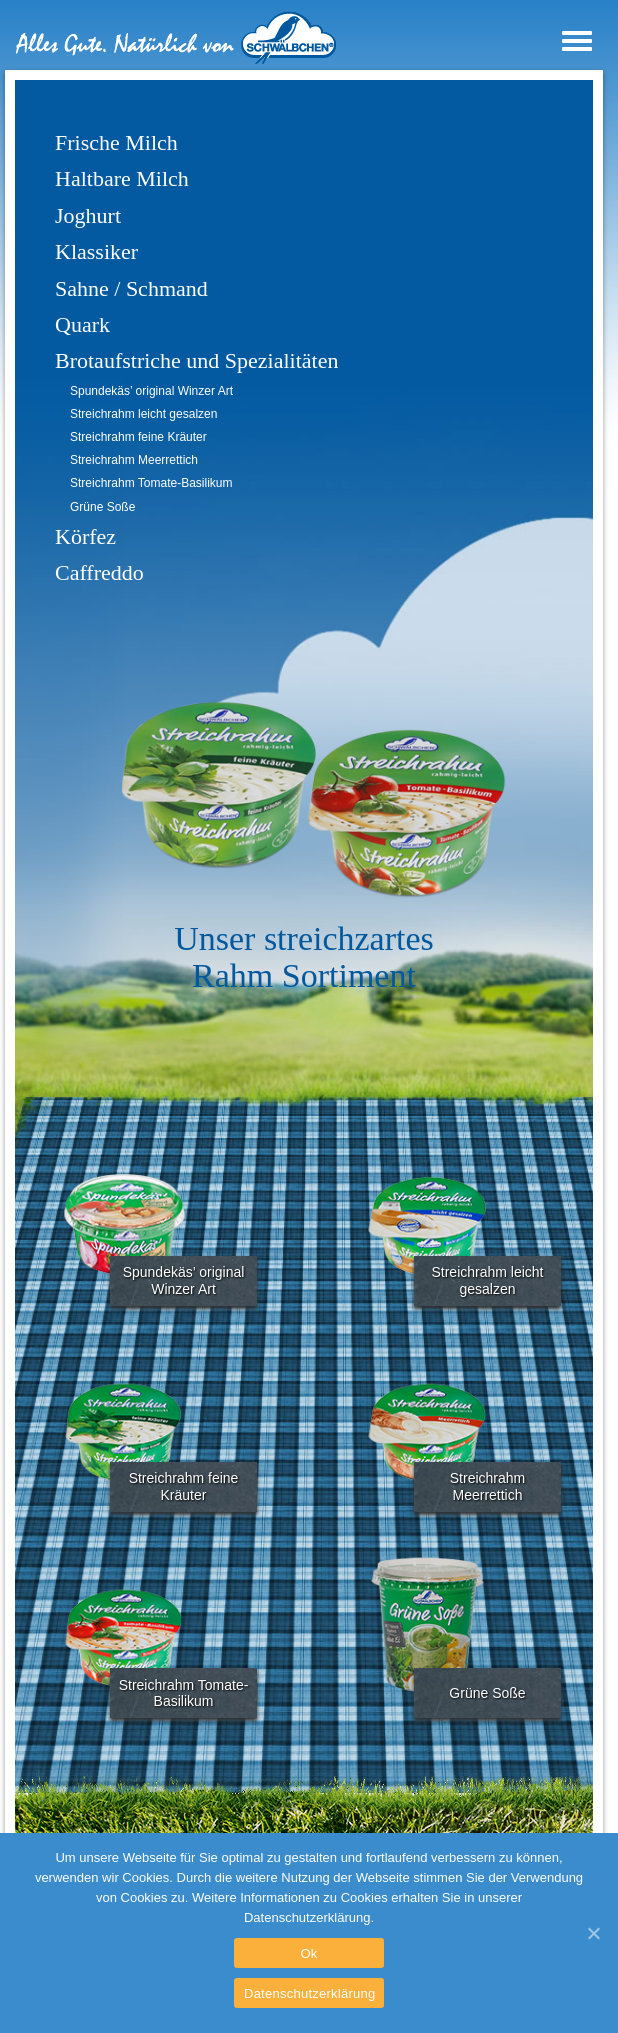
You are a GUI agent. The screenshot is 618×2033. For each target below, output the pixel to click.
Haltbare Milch (122, 178)
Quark (82, 324)
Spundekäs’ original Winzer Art (151, 391)
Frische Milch (116, 142)
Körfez (85, 536)
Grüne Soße (102, 507)
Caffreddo (99, 572)
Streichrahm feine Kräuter (138, 437)
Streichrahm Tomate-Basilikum (151, 483)
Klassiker (96, 251)
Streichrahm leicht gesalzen (143, 414)
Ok (308, 1953)
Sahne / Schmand (131, 288)
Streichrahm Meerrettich (134, 460)
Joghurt (88, 215)
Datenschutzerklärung (309, 1993)
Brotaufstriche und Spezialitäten (196, 360)
